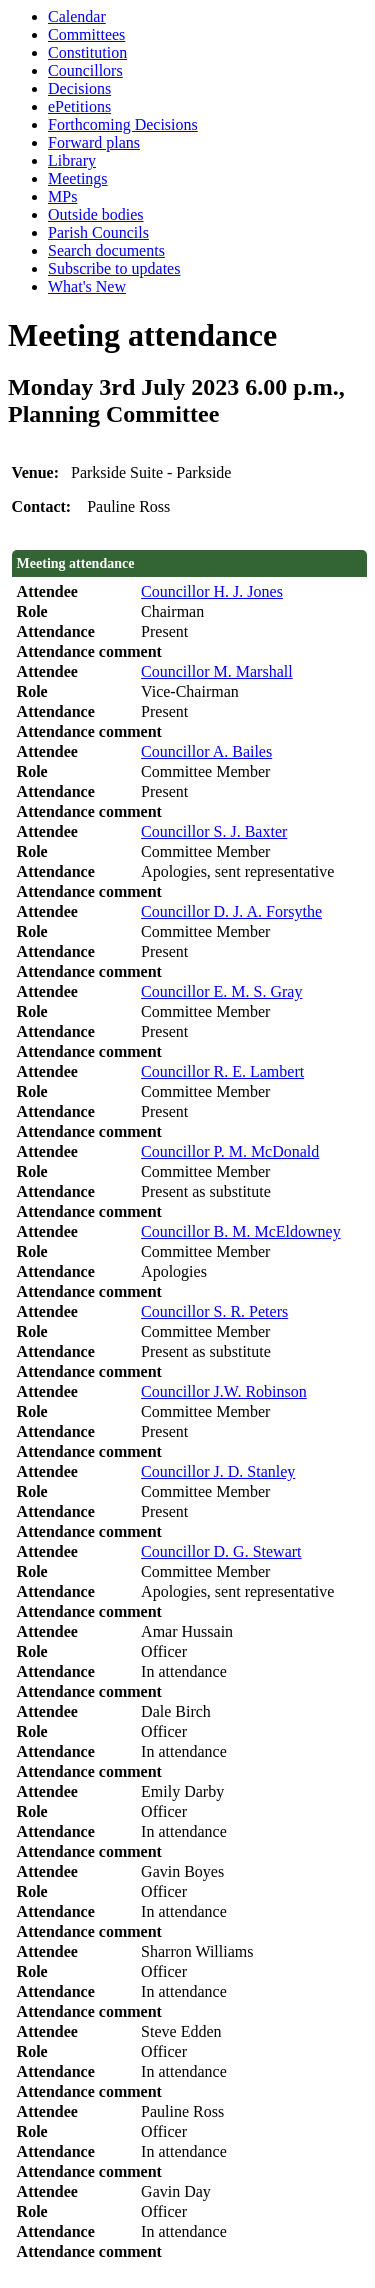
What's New (87, 286)
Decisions (79, 88)
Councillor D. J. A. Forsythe (231, 911)
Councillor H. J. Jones (212, 591)
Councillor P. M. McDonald (230, 1151)
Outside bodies (96, 214)
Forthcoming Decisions (123, 124)
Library (72, 160)
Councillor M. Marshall (217, 671)
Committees (86, 34)
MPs (62, 196)
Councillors (85, 70)
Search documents (106, 250)
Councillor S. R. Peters (214, 1311)
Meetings (78, 178)
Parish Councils (98, 232)
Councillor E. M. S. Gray (221, 991)
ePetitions (79, 106)
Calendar (77, 16)
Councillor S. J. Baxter (214, 831)
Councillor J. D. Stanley (218, 1471)
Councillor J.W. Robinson (224, 1391)
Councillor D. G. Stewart (221, 1551)
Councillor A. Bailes (206, 751)
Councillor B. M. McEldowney (241, 1231)
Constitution (87, 52)
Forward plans (94, 142)
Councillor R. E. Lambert (222, 1071)
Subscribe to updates (114, 268)
